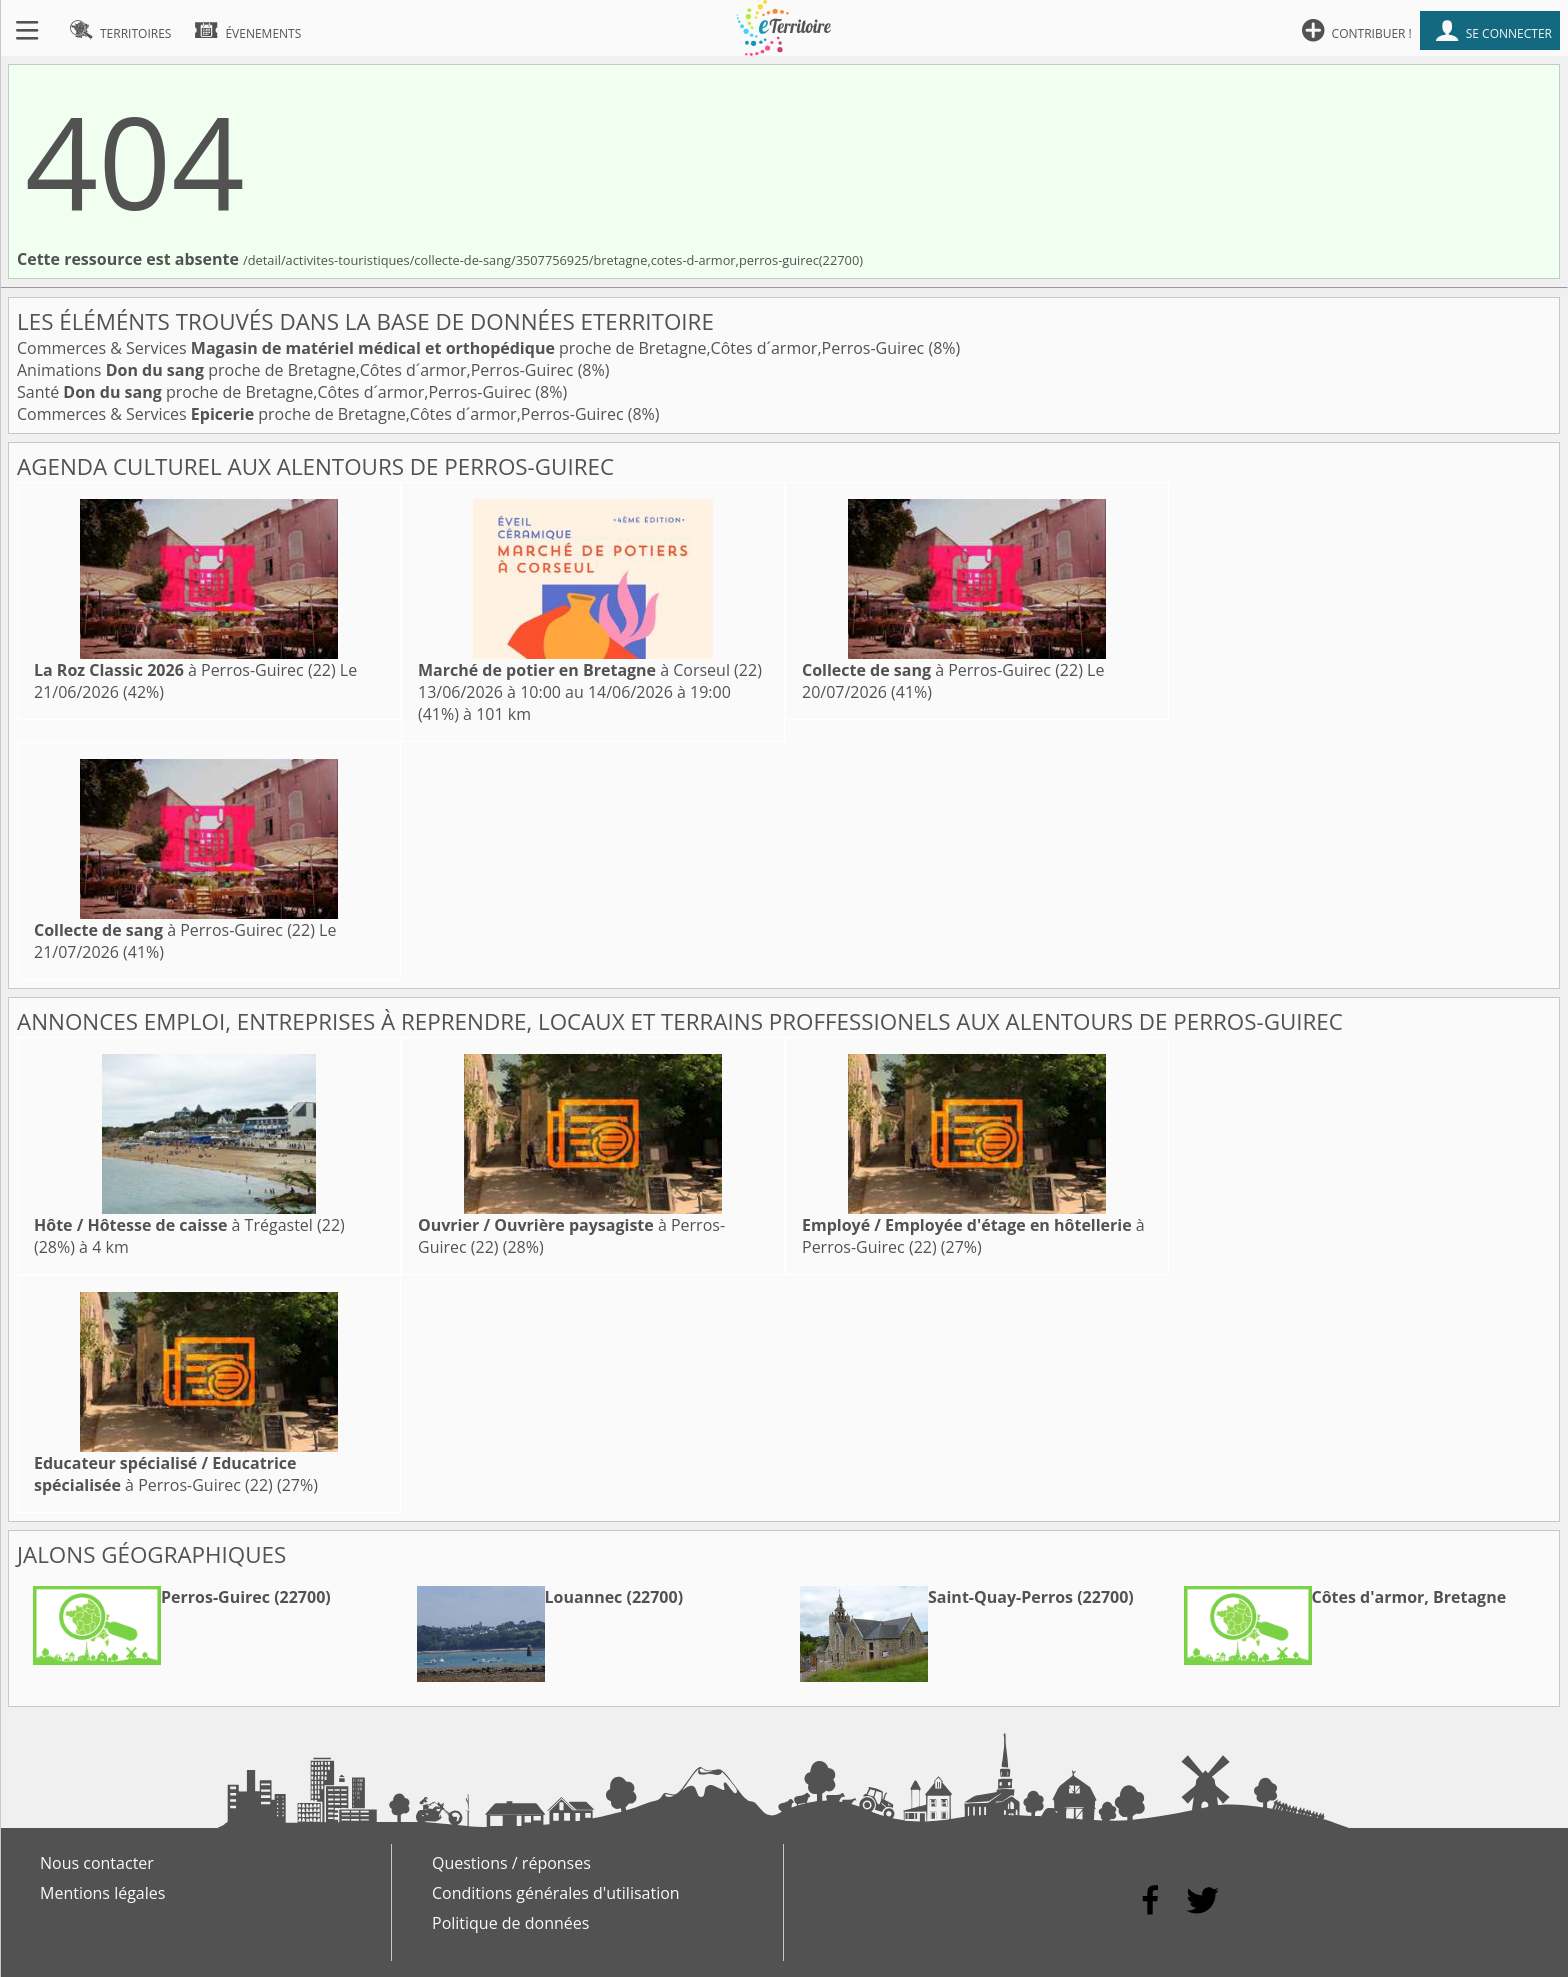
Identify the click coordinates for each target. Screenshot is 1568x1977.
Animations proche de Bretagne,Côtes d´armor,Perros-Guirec (297, 370)
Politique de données (510, 1923)
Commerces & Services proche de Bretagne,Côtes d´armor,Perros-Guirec (472, 348)
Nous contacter (97, 1863)
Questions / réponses (511, 1863)
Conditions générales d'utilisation (556, 1893)
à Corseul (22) (590, 670)
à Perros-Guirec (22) (185, 670)
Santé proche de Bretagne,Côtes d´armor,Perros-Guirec (276, 392)
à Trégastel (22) (189, 1225)
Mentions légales (102, 1893)
